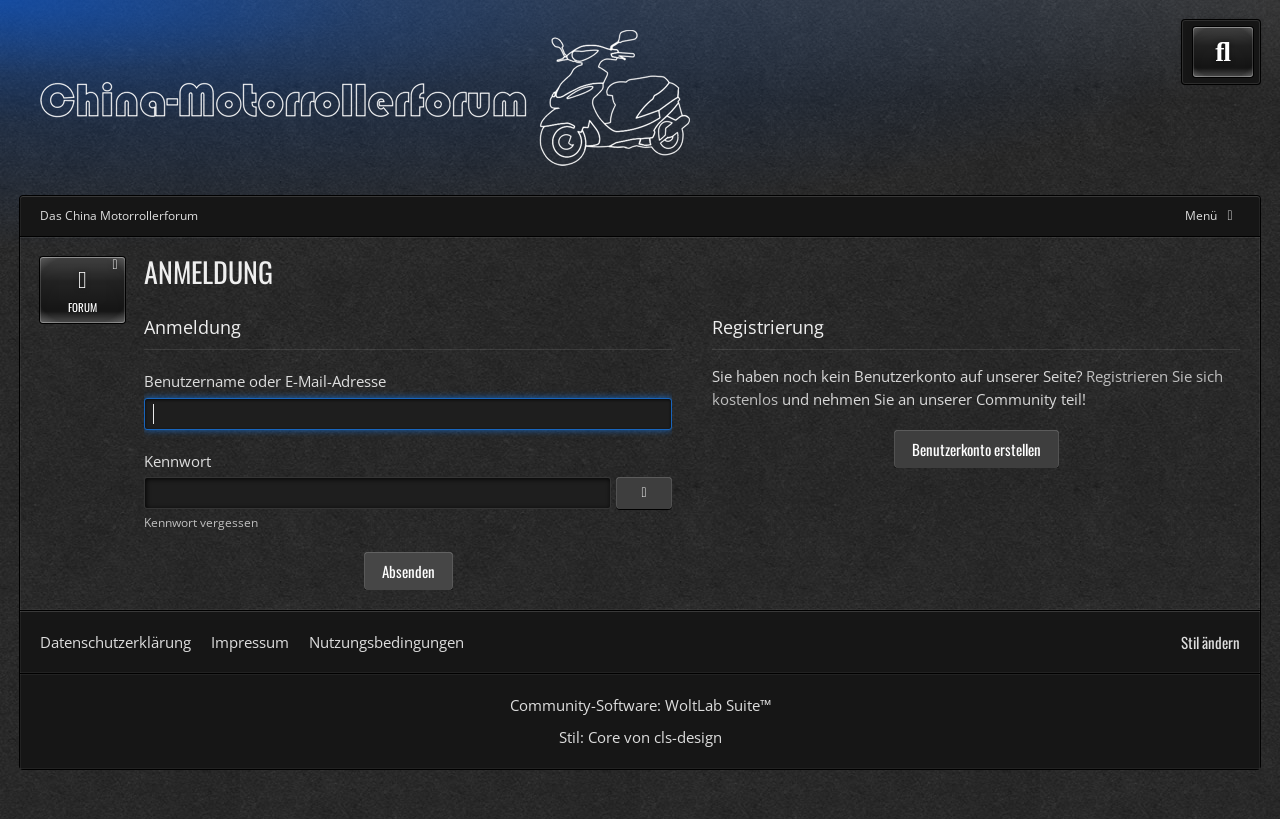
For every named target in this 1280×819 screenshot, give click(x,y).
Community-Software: (640, 705)
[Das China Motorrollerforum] (365, 98)
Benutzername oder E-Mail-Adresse (265, 381)
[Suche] (1223, 52)
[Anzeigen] (644, 493)
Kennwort (177, 461)
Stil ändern (1210, 642)
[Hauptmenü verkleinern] (1212, 215)
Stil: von (640, 737)
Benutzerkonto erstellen (976, 449)
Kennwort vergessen (201, 522)
